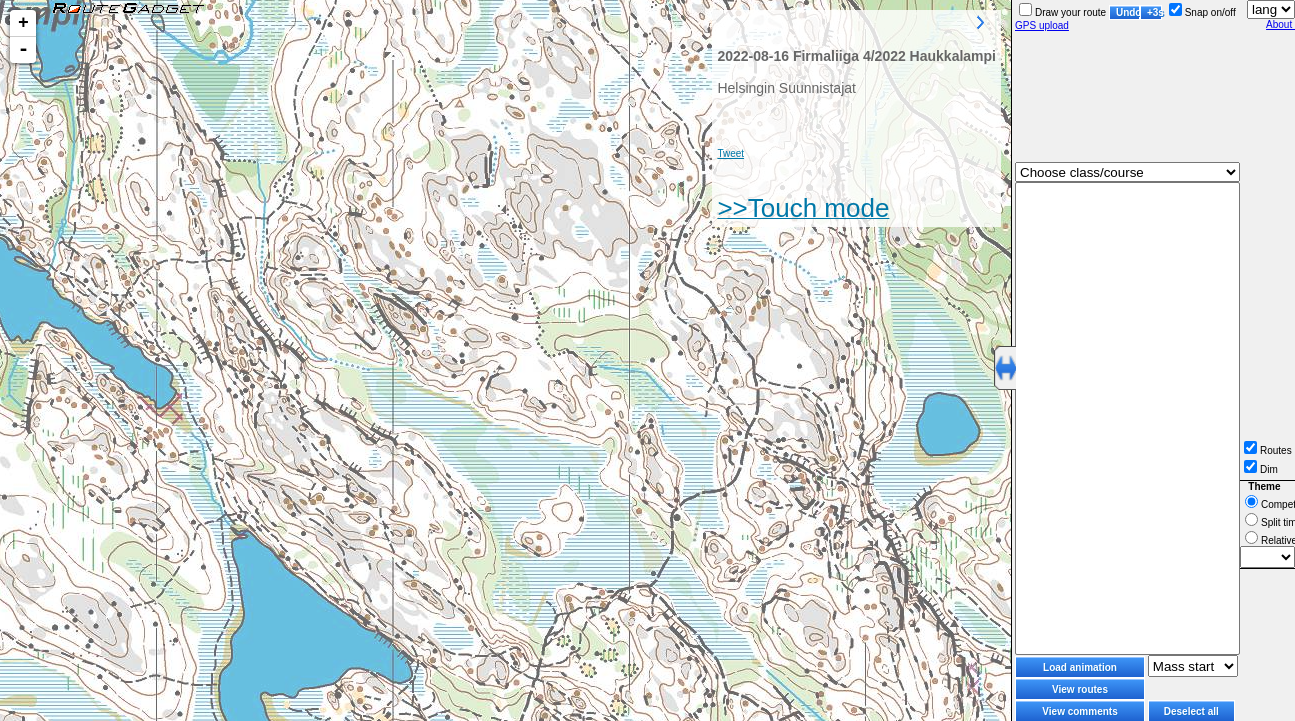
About (1280, 24)
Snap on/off (1202, 12)
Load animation (1080, 667)
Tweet (730, 153)
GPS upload (1042, 25)
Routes (1268, 450)
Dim (1261, 469)
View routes (1080, 689)
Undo (1128, 12)
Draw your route (1062, 12)
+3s (1154, 12)
